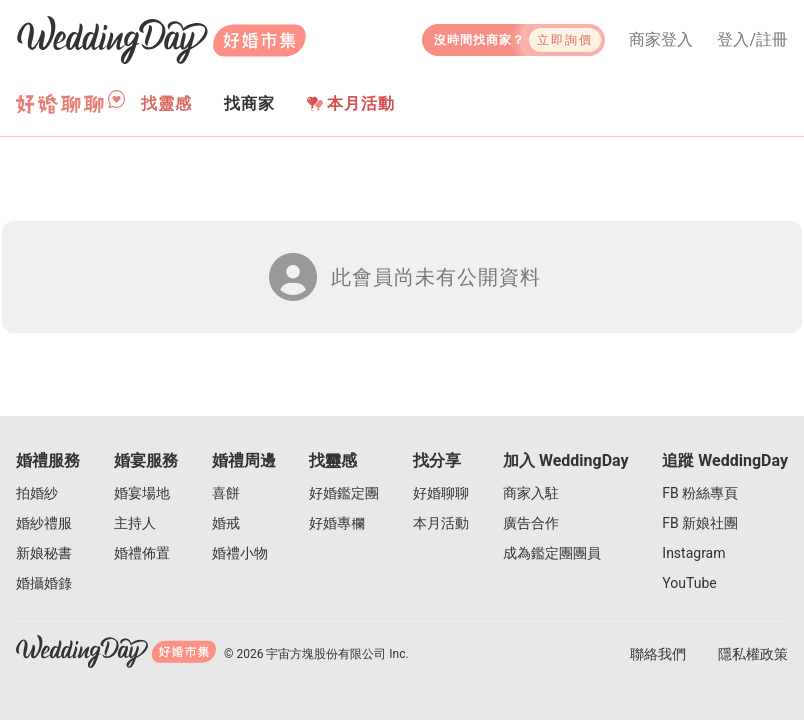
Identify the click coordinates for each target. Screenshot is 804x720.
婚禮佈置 (142, 553)
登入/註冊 (752, 40)
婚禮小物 (240, 553)
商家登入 (661, 40)
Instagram (693, 553)
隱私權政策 (753, 654)
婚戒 (226, 523)
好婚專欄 (337, 523)
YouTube (689, 583)
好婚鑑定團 (344, 493)
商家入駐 (531, 493)
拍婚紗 (37, 493)
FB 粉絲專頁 (700, 493)
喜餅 (226, 493)
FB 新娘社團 (700, 523)
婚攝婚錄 (44, 583)
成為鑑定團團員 (552, 553)
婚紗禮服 (44, 523)
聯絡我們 (658, 654)
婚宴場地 (142, 493)
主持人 (135, 523)
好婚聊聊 (441, 493)
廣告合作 (531, 523)
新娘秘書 (44, 553)
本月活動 (351, 103)
